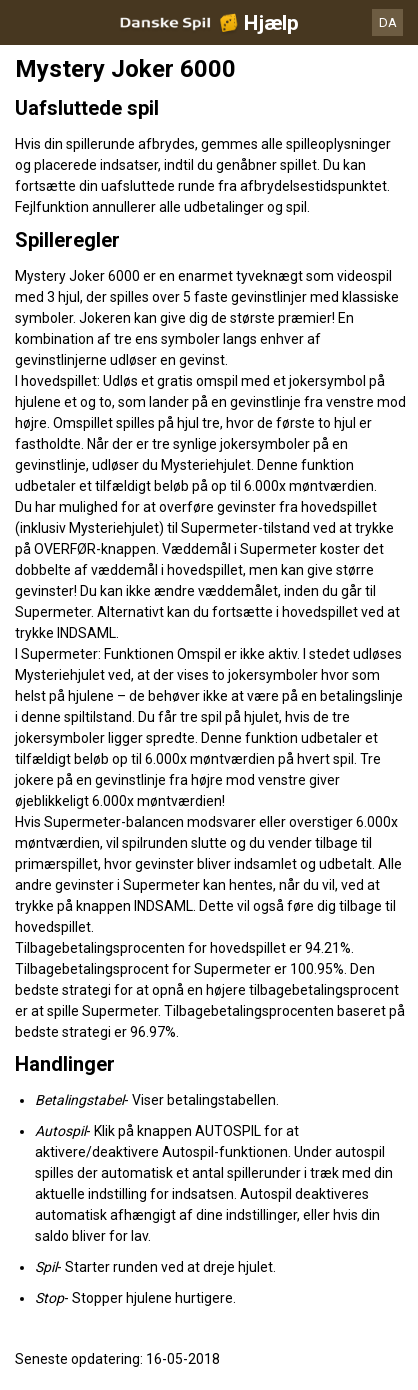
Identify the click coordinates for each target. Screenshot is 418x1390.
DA (388, 22)
